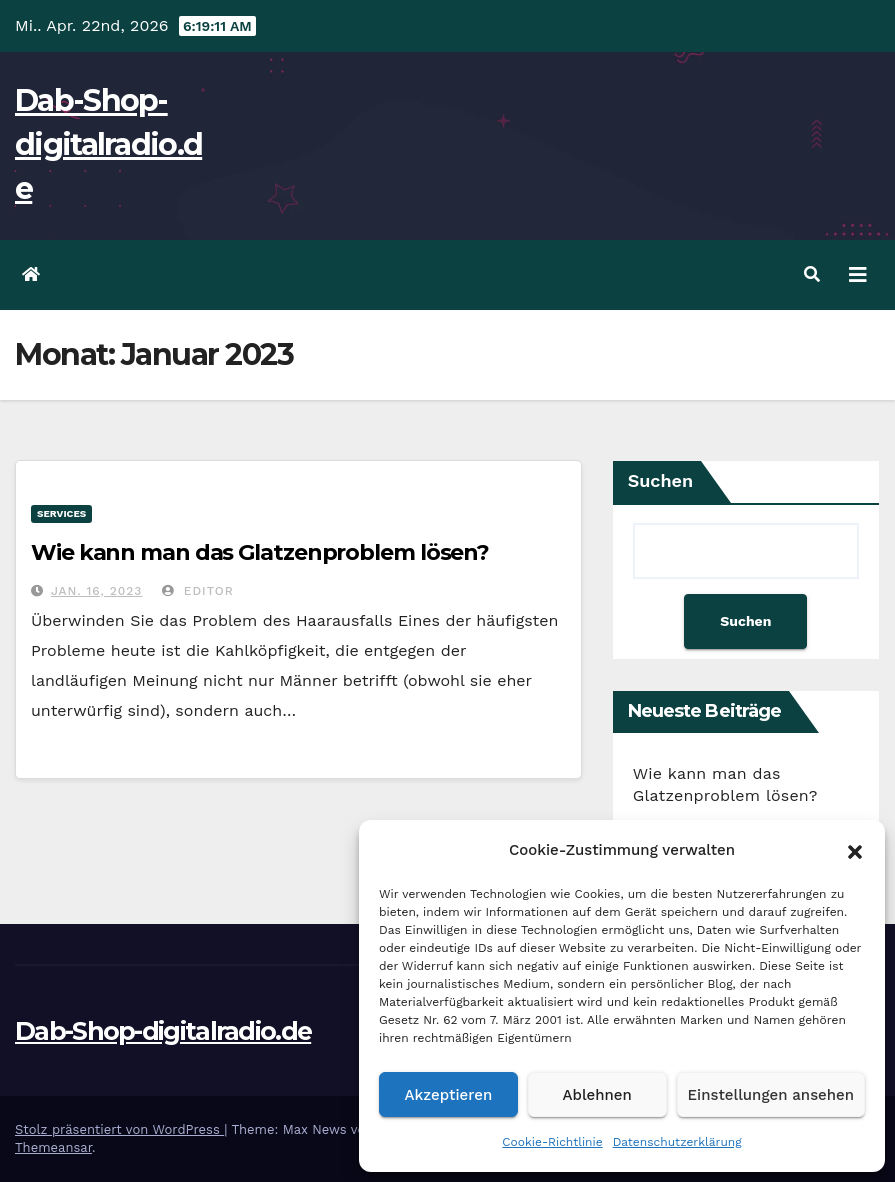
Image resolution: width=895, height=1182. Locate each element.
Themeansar (53, 1147)
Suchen (661, 480)
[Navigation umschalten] (858, 275)
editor (198, 591)
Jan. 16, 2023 (96, 591)
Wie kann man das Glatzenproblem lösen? (260, 552)
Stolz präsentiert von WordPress (119, 1129)
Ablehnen (597, 1095)
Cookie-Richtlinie (552, 1142)
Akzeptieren (449, 1095)
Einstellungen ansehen (771, 1095)
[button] (855, 850)
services (61, 513)
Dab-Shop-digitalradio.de (108, 144)
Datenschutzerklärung (677, 1142)
